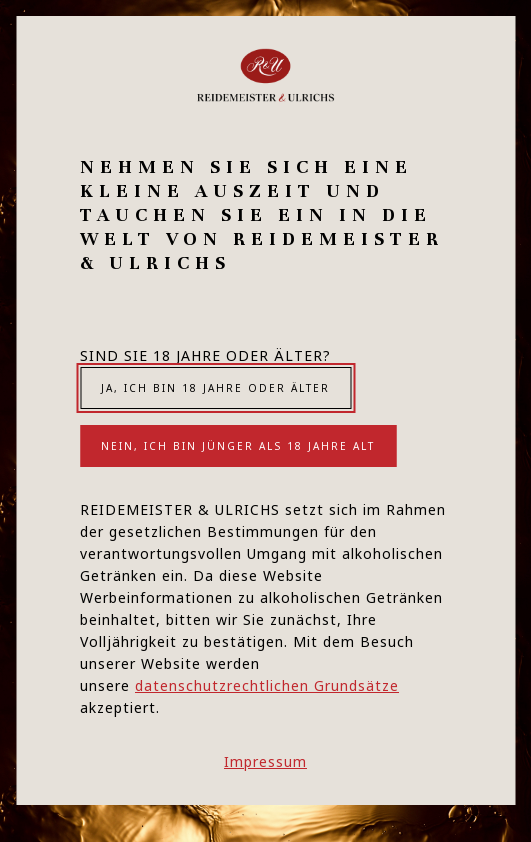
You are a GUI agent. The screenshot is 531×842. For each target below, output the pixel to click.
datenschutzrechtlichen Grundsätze (267, 685)
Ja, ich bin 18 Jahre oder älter (215, 388)
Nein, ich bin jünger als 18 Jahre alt (238, 446)
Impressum (265, 761)
